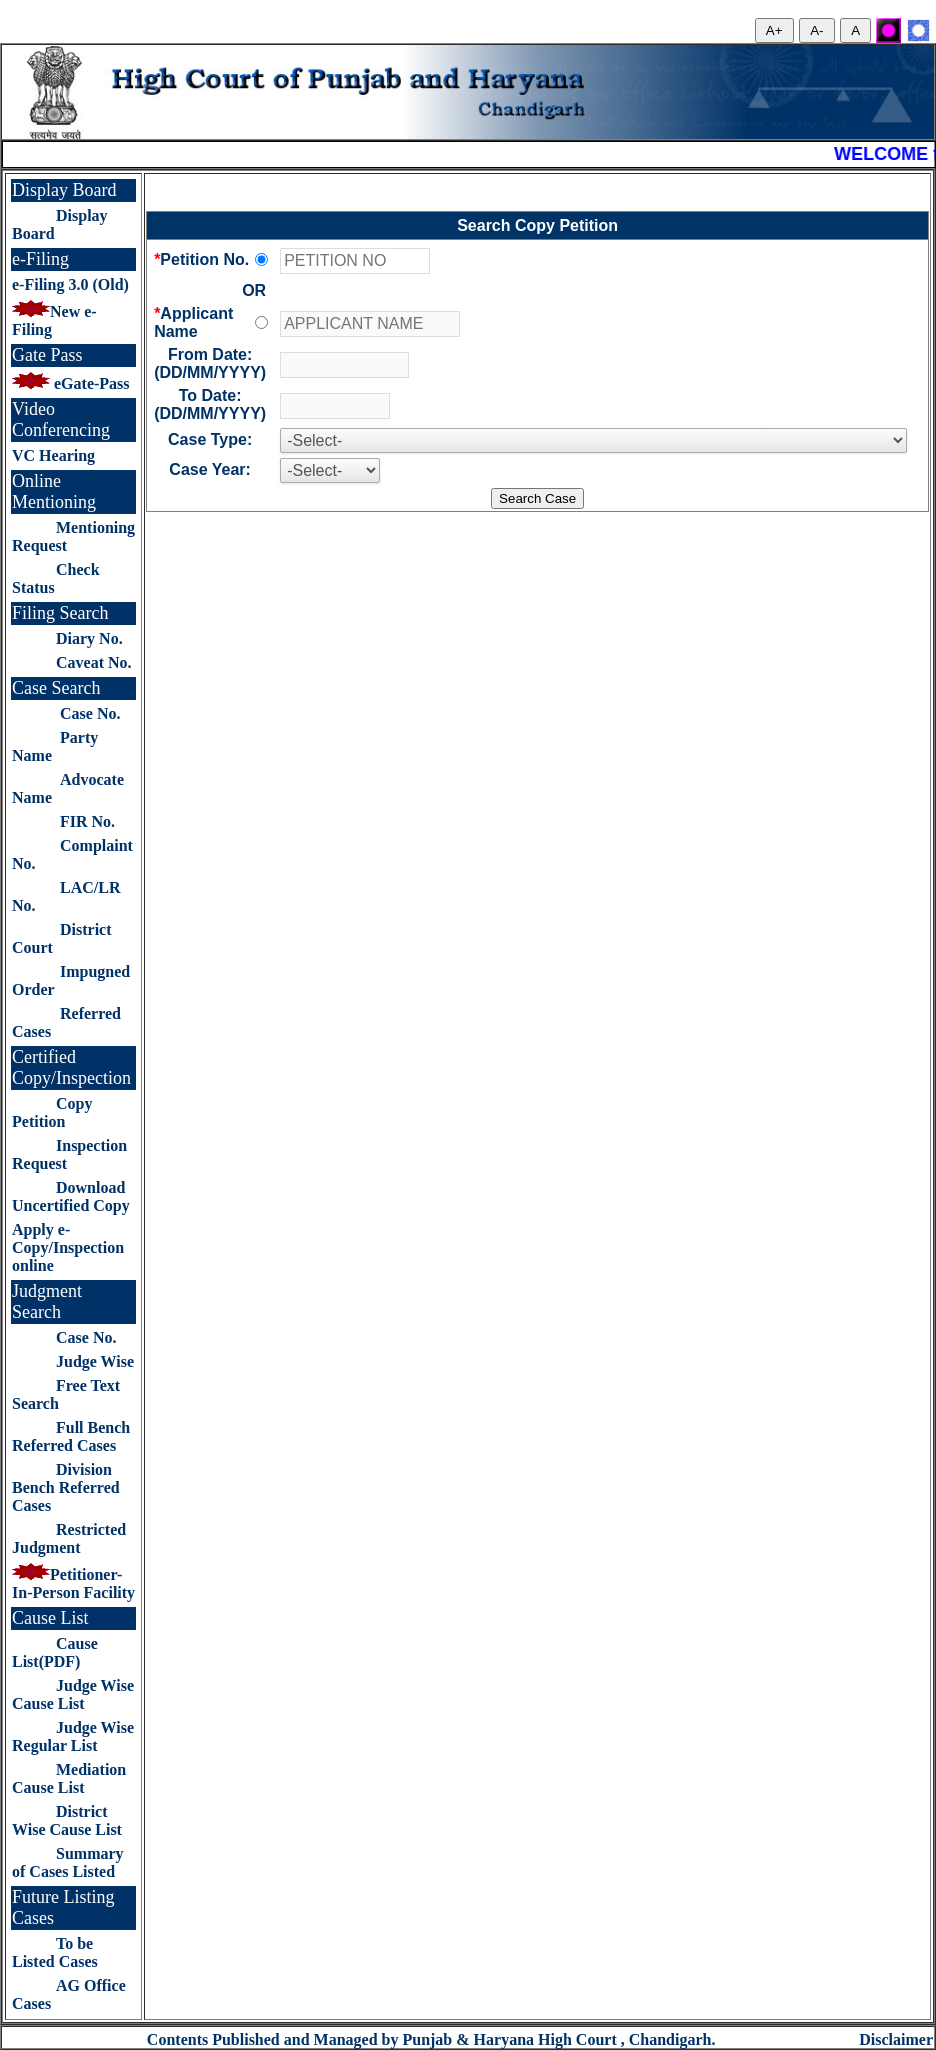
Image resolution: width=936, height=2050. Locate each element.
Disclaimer (896, 2039)
